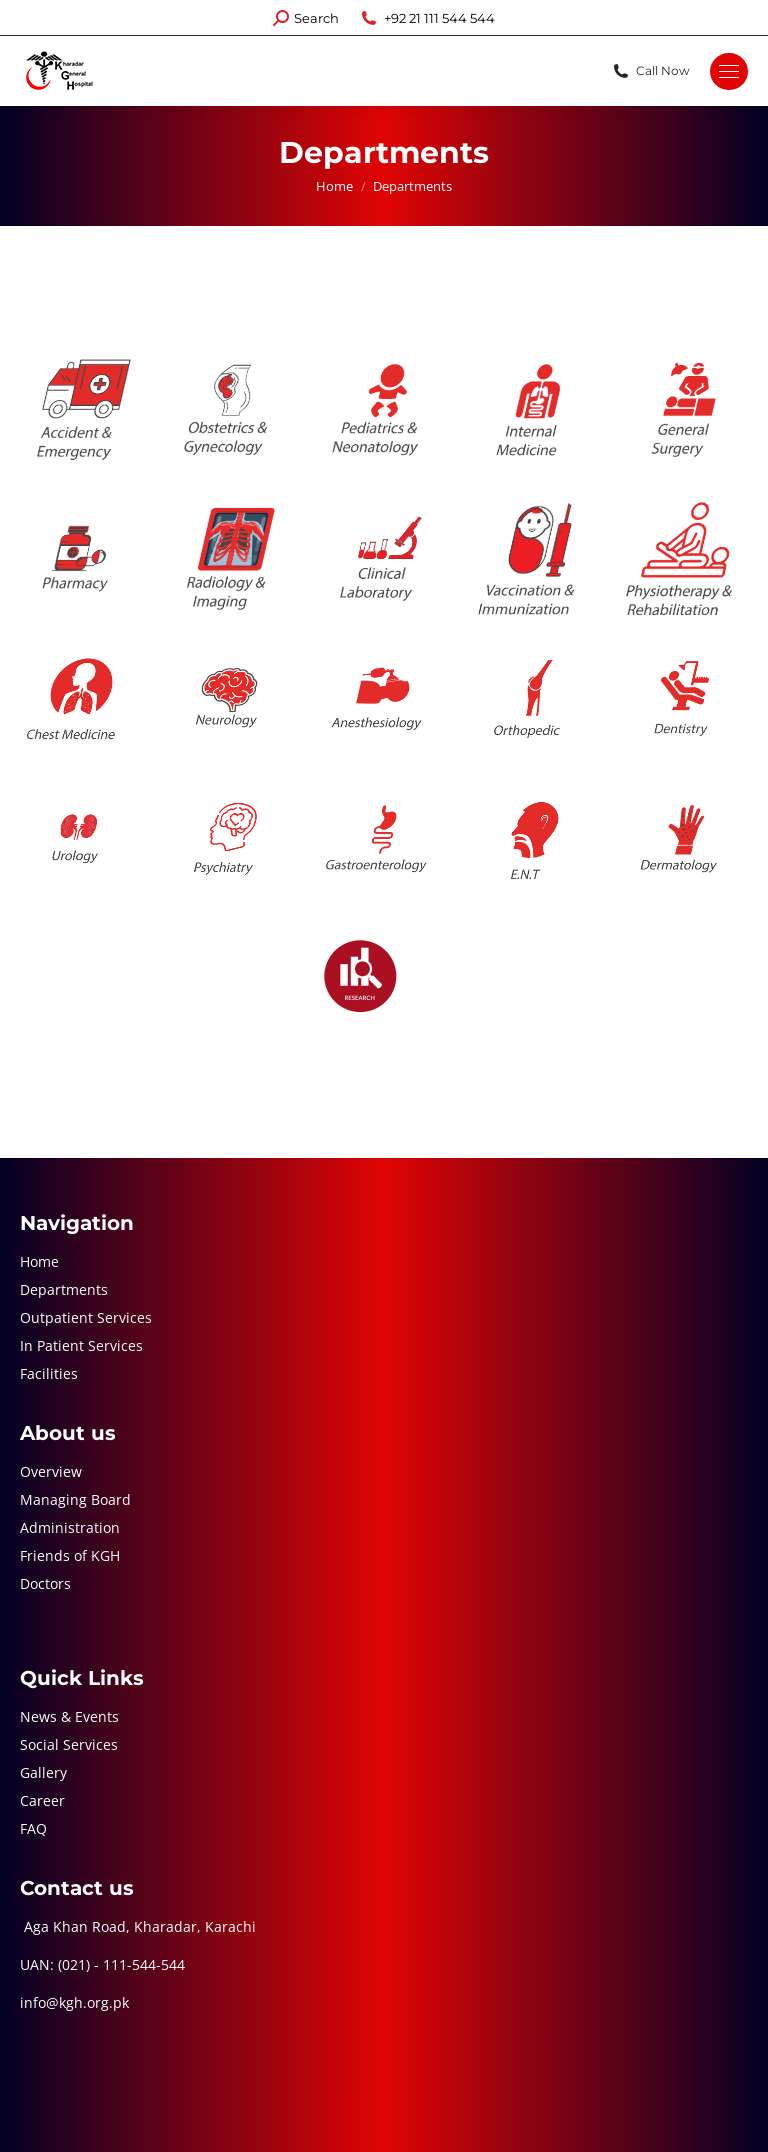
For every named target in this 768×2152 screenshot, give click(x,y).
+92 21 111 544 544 (427, 18)
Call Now (650, 71)
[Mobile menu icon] (729, 71)
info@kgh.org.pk (74, 2002)
